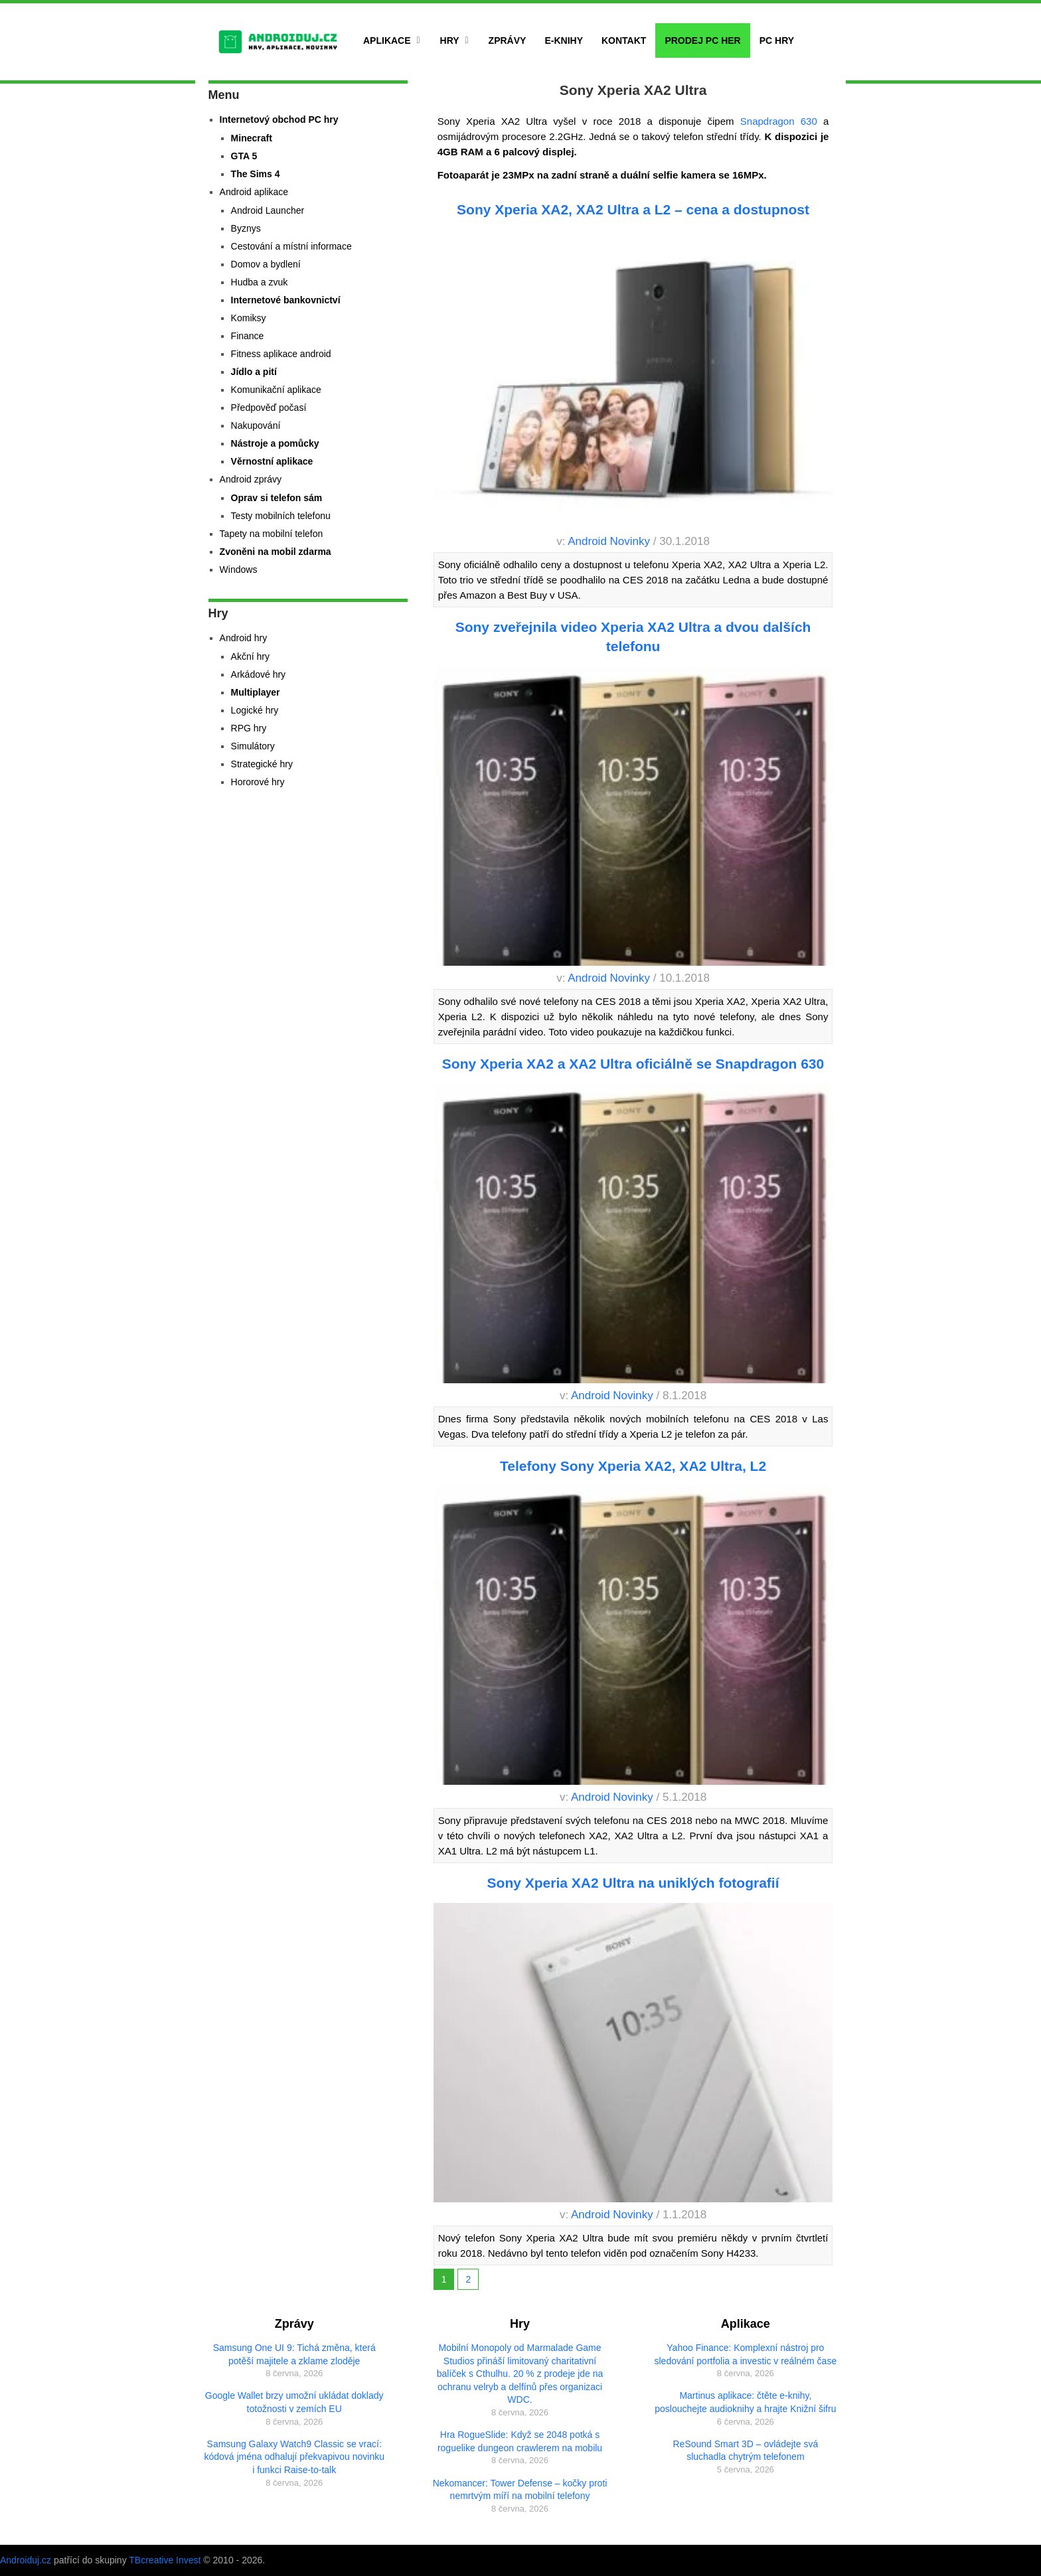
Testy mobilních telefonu (281, 515)
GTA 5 (244, 156)
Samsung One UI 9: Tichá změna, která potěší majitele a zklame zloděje (294, 2354)
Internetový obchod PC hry (279, 119)
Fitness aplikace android (281, 353)
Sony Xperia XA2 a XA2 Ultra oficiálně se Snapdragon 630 (633, 1063)
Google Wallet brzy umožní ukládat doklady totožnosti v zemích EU (294, 2402)
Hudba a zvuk (259, 282)
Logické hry (255, 710)
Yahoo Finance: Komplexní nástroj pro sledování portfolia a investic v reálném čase (746, 2354)
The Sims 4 (255, 174)
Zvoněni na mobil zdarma (275, 551)
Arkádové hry (258, 674)
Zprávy (507, 40)
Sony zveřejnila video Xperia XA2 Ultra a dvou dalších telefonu (633, 636)
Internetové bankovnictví (286, 300)
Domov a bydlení (266, 264)
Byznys (246, 228)
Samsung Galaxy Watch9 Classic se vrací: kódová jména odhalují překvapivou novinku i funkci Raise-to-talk (294, 2457)
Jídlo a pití (254, 371)
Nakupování (256, 425)
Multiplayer (255, 692)
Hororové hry (258, 782)
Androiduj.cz (25, 2560)
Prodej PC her (702, 40)
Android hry (244, 638)
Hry (449, 40)
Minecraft (251, 138)
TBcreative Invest (164, 2560)
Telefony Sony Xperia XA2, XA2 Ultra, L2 (633, 1466)
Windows (239, 569)
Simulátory (253, 746)
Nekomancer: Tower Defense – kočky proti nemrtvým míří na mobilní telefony (520, 2490)
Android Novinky (609, 541)
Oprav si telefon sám (277, 497)
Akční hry (250, 656)
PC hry (777, 40)
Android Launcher (268, 210)
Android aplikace (254, 192)
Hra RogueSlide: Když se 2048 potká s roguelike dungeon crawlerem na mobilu (520, 2441)
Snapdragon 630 (775, 121)
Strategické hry (262, 764)
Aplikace (387, 40)
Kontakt (623, 40)
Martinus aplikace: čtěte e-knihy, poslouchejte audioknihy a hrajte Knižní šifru (745, 2402)
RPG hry (249, 728)
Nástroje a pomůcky (275, 443)
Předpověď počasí (269, 407)
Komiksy (248, 318)
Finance (247, 336)
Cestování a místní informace (291, 246)
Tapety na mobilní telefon (271, 533)
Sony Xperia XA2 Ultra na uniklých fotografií (633, 1882)
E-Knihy (563, 40)
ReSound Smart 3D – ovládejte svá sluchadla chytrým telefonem (746, 2450)
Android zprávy (250, 479)
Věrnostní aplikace (272, 461)
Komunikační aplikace (276, 389)
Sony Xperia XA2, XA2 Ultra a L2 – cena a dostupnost (633, 209)
